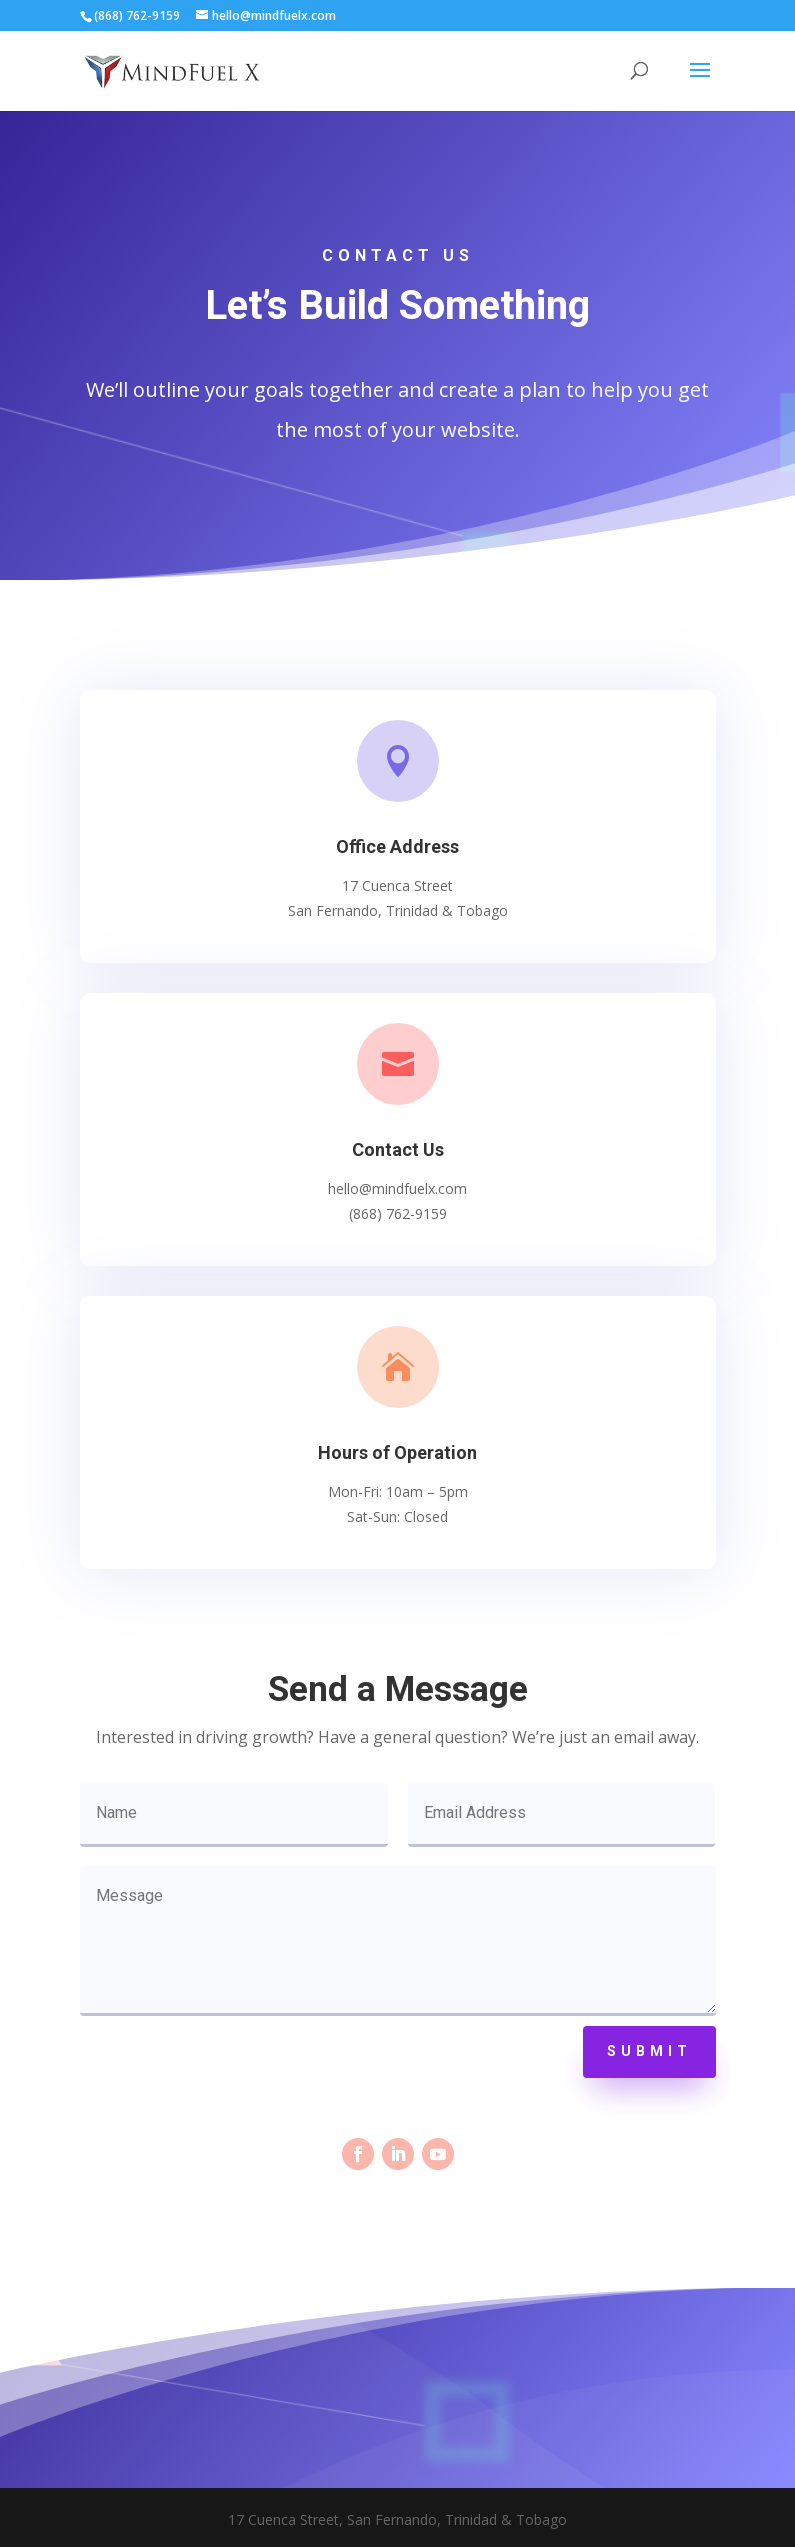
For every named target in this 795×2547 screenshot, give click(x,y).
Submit (649, 2051)
